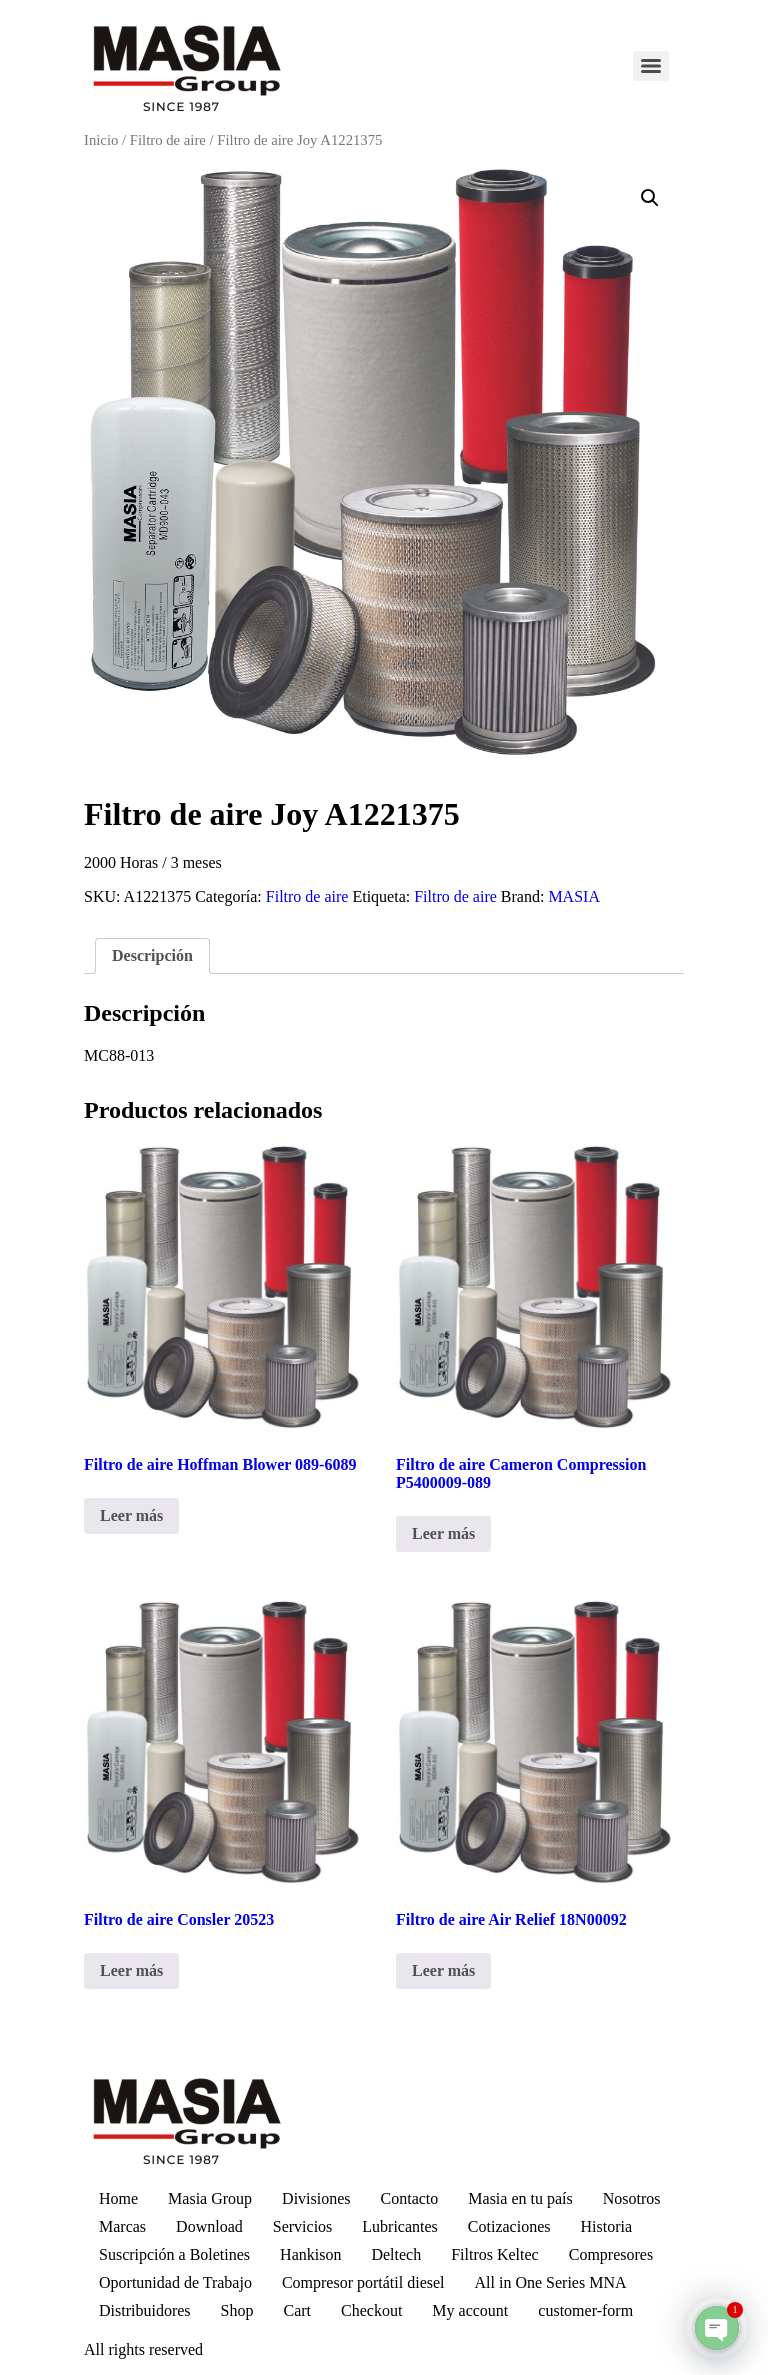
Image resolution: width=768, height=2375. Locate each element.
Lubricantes (400, 2226)
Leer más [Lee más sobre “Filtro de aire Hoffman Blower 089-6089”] (131, 1515)
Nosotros (632, 2198)
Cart (297, 2310)
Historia (606, 2226)
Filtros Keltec (495, 2254)
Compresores (611, 2254)
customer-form (585, 2310)
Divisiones (316, 2198)
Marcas (122, 2226)
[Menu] (651, 66)
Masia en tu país (520, 2198)
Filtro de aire (168, 140)
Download (209, 2226)
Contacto (410, 2198)
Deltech (396, 2254)
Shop (237, 2310)
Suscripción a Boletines (174, 2254)
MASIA (574, 896)
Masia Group (210, 2198)
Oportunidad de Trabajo (175, 2282)
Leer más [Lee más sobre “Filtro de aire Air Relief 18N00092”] (443, 1970)
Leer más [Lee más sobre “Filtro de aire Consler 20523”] (131, 1970)
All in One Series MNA (551, 2282)
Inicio (101, 140)
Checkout (371, 2310)
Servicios (303, 2226)
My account (470, 2310)
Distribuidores (145, 2310)
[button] (650, 198)
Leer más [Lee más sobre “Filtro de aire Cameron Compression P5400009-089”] (443, 1533)
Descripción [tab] (152, 955)
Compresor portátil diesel (363, 2282)
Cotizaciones (509, 2226)
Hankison (310, 2254)
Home (118, 2198)
